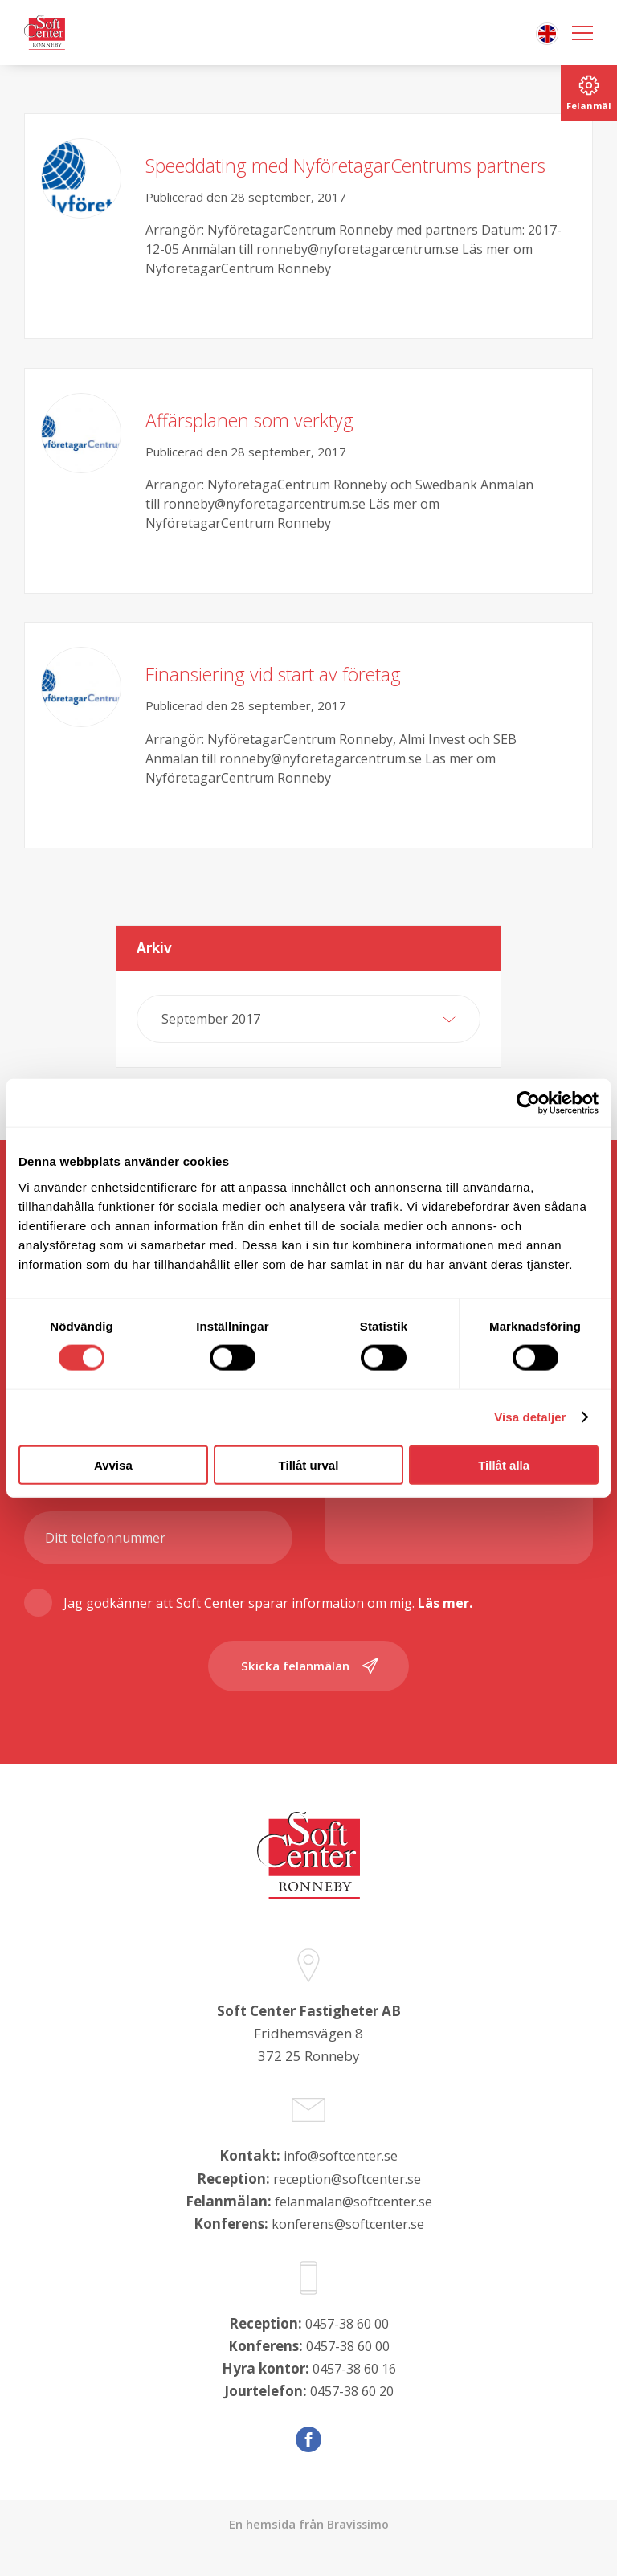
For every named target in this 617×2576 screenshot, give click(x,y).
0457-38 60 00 (347, 2352)
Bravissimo (357, 2553)
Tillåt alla (503, 1464)
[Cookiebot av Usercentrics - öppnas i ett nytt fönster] (528, 1103)
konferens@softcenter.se (347, 2252)
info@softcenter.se (340, 2185)
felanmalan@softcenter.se (353, 2230)
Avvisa (113, 1464)
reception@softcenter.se (347, 2207)
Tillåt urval (309, 1464)
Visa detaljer (530, 1417)
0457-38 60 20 (352, 2419)
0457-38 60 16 (354, 2397)
